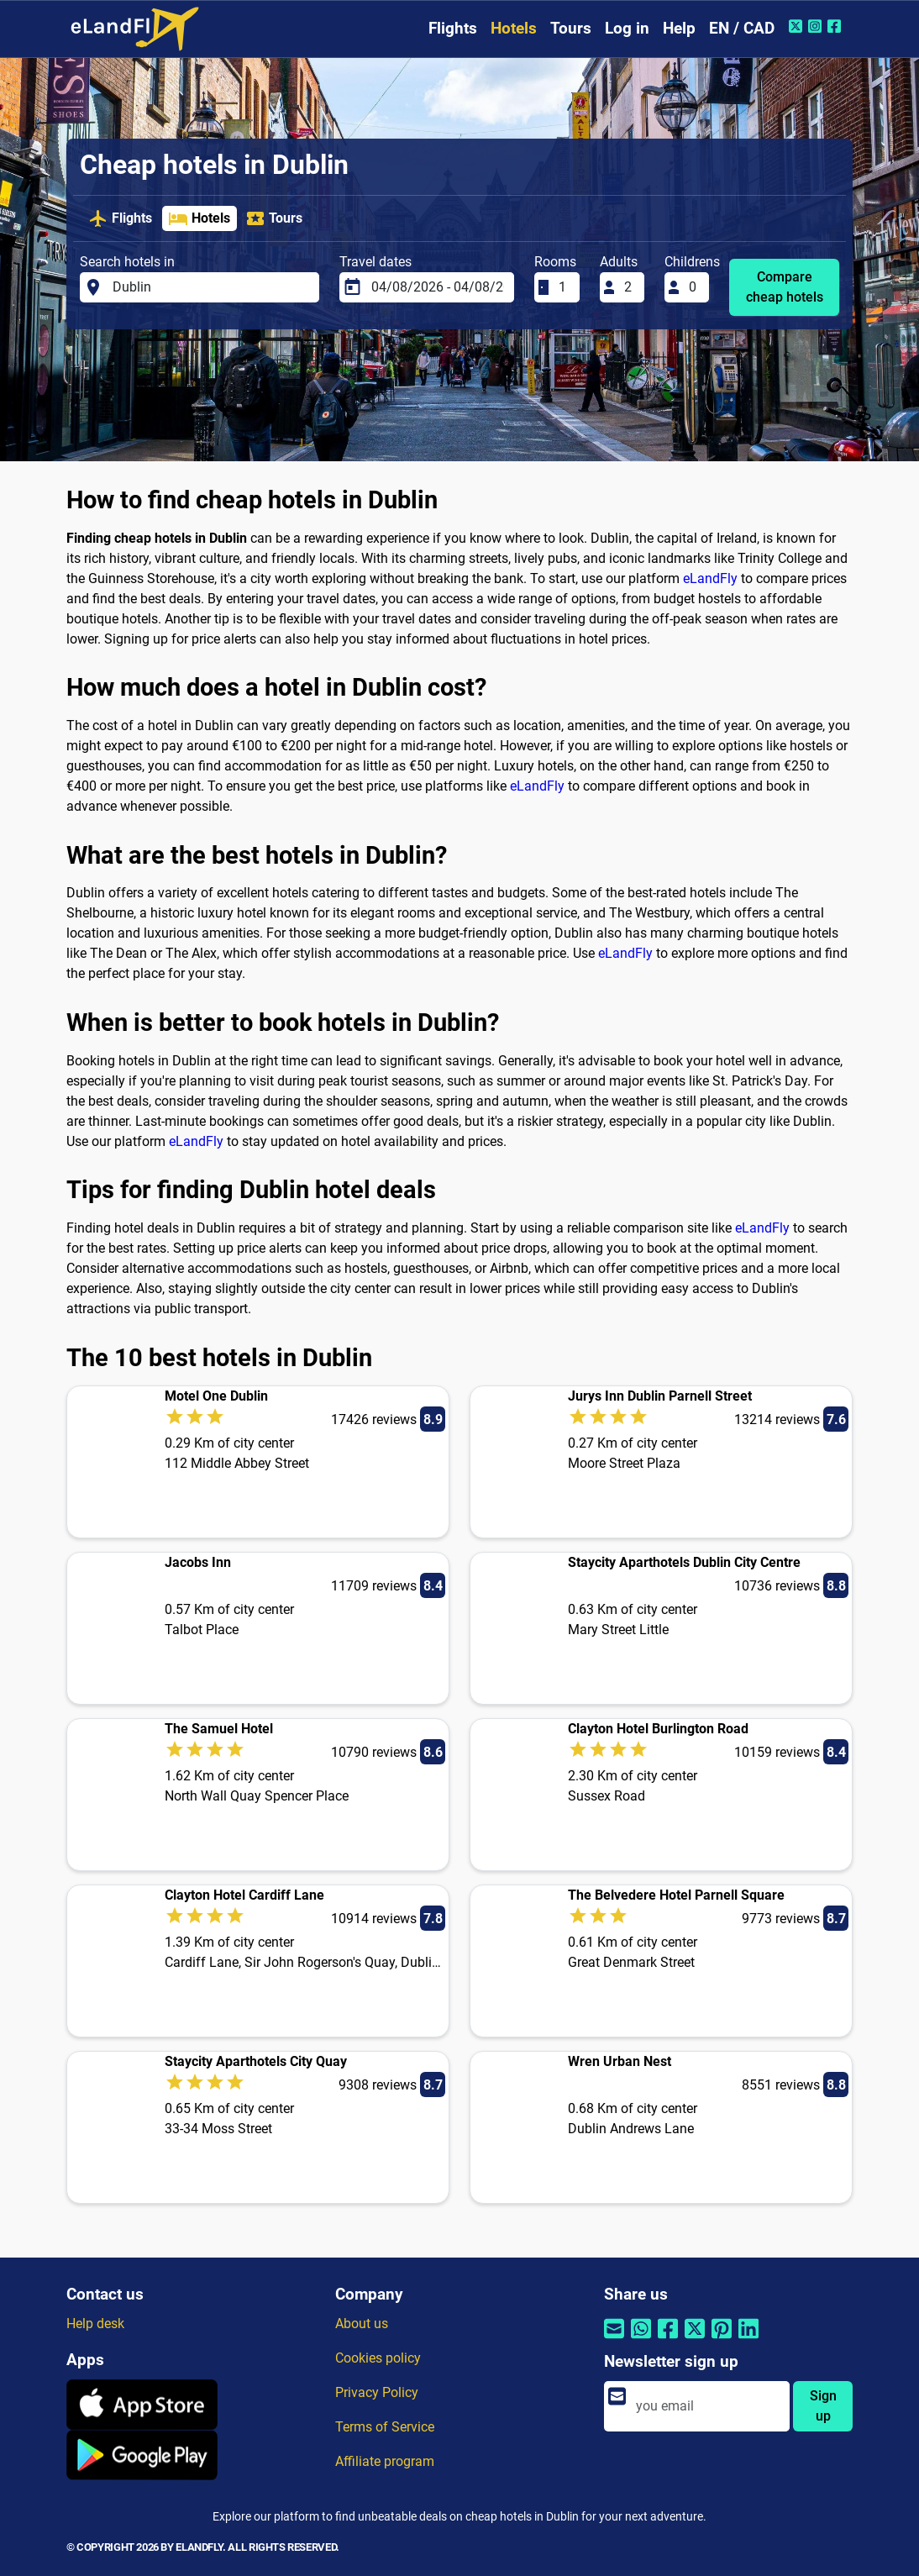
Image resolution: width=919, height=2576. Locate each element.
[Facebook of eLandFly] (836, 26)
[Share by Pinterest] (722, 2339)
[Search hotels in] (210, 287)
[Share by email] (614, 2339)
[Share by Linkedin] (748, 2339)
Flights (452, 28)
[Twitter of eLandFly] (797, 26)
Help (679, 28)
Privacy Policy (376, 2392)
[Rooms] (564, 287)
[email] (708, 2406)
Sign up (823, 2406)
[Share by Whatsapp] (641, 2339)
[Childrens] (694, 287)
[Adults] (629, 287)
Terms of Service (384, 2427)
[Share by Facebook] (668, 2339)
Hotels (514, 28)
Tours (570, 28)
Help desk (95, 2324)
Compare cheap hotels (784, 287)
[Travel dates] (437, 287)
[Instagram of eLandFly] (817, 26)
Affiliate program (384, 2461)
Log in (627, 28)
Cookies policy (378, 2358)
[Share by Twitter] (695, 2339)
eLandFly (710, 578)
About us (361, 2324)
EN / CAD (742, 28)
